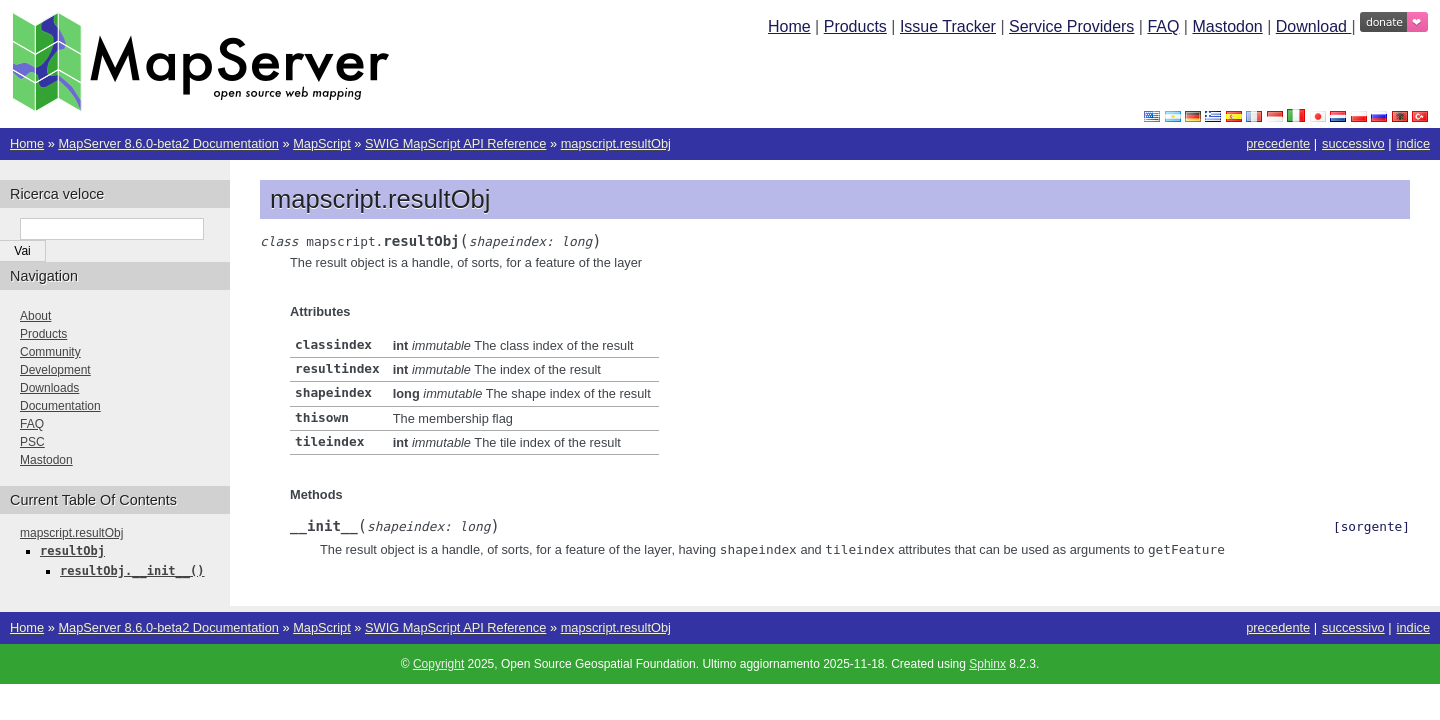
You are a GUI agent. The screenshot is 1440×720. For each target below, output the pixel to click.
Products (855, 26)
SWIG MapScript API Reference (455, 143)
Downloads (49, 388)
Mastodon (1227, 26)
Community (50, 352)
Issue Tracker (948, 26)
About (35, 316)
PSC (32, 442)
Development (55, 370)
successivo (1353, 143)
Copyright (438, 662)
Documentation (60, 406)
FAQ (1163, 26)
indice (1413, 143)
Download (1314, 26)
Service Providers (1071, 26)
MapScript (322, 143)
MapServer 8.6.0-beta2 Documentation (168, 143)
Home (789, 26)
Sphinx (987, 662)
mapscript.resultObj (616, 143)
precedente (1278, 143)
